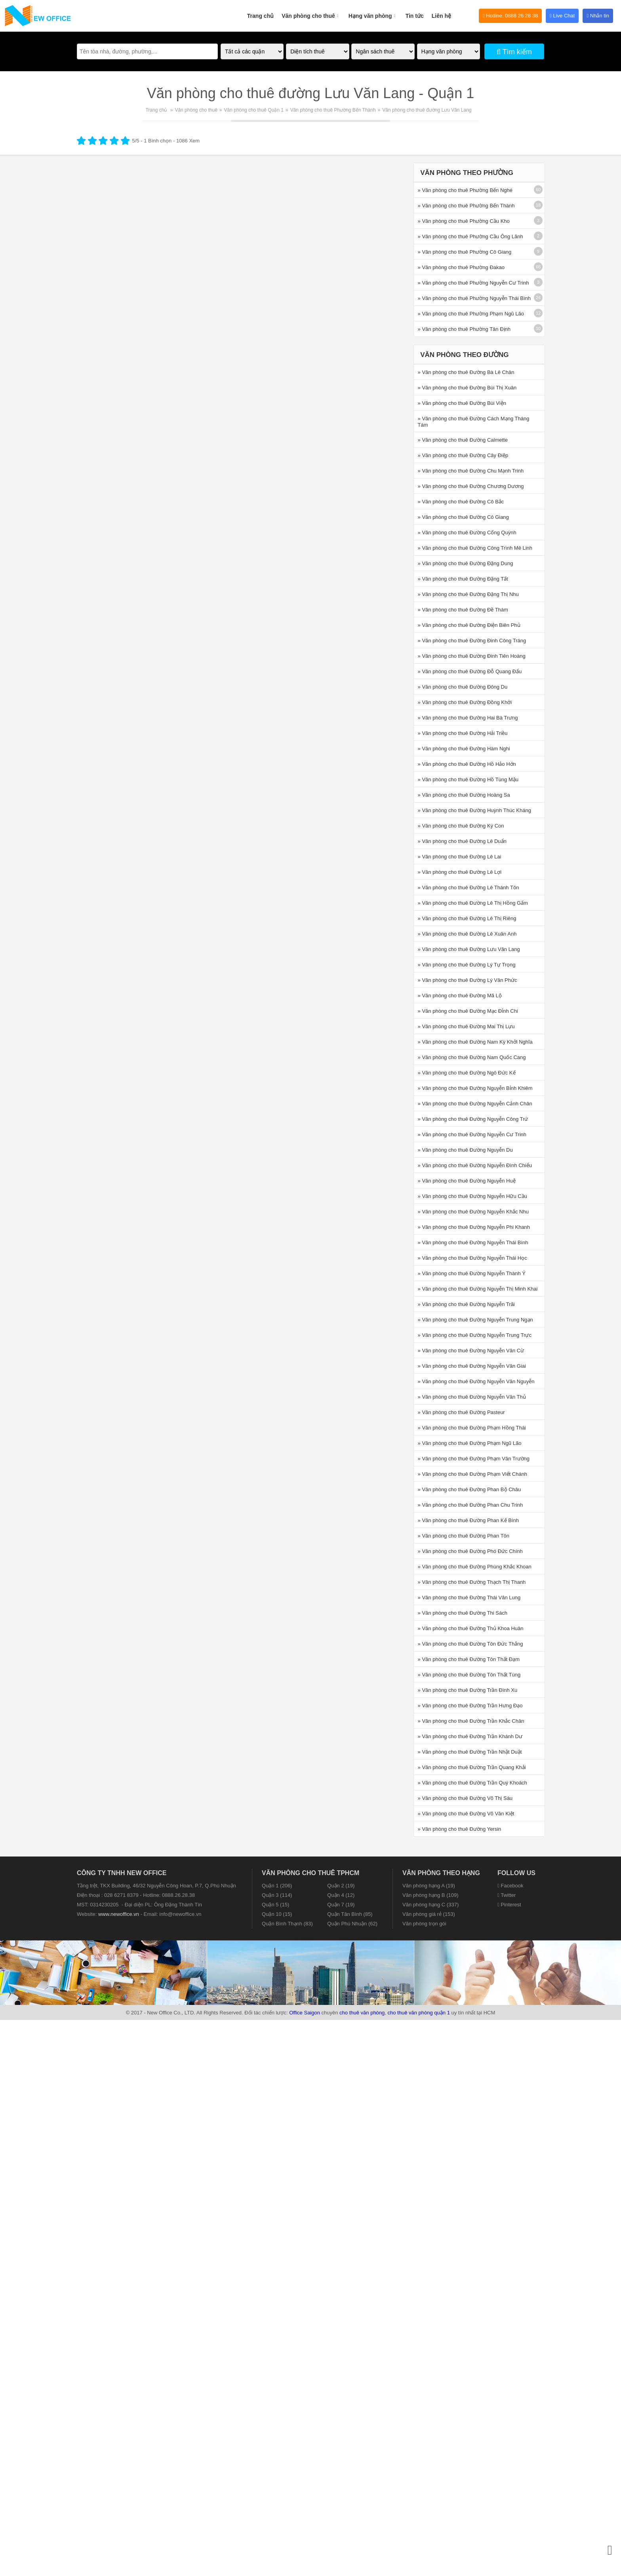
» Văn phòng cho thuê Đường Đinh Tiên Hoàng (472, 656)
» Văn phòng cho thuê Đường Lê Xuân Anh (467, 934)
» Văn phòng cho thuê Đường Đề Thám (463, 610)
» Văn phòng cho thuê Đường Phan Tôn (463, 1536)
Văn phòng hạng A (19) (428, 1886)
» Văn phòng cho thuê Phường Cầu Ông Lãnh (470, 236)
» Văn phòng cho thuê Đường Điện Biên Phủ (469, 625)
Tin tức (415, 16)
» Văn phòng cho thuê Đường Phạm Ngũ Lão (470, 1443)
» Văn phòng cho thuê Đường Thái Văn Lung (469, 1597)
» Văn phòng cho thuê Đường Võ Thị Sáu (465, 1798)
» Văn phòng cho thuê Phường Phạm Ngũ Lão (471, 314)
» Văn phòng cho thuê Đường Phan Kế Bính (468, 1520)
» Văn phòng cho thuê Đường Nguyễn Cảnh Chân (475, 1104)
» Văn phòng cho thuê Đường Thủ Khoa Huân (471, 1628)
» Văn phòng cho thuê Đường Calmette (463, 440)
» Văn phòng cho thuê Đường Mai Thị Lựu (466, 1026)
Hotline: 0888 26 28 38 (510, 16)
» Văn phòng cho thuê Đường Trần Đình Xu (468, 1690)
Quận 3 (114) (277, 1895)
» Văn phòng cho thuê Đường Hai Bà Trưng (468, 718)
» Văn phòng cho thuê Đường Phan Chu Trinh (470, 1505)
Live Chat (562, 16)
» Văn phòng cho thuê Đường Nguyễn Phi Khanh (474, 1227)
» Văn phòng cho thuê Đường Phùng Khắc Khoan (474, 1567)
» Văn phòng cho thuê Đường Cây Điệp (463, 455)
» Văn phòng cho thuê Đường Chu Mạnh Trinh (471, 471)
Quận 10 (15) (277, 1914)
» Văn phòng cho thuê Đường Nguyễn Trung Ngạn (475, 1320)
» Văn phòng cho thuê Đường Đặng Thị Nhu (468, 594)
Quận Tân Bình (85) (349, 1914)
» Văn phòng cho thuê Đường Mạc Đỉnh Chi (468, 1011)
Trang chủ (260, 16)
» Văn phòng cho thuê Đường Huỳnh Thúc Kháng (474, 810)
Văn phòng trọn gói (424, 1924)
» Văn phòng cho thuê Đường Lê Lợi (459, 872)
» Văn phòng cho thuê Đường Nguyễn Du (465, 1150)
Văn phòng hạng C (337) (430, 1905)
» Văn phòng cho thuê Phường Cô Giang (465, 252)
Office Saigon (304, 2013)
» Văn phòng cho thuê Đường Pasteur (461, 1412)
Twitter (506, 1895)
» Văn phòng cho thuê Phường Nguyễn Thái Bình (474, 298)
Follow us (516, 1873)
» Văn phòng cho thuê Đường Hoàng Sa (464, 795)
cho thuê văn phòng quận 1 (419, 2013)
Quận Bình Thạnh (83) (287, 1924)
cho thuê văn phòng (362, 2013)
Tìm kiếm (514, 52)
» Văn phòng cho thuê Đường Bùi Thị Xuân (467, 388)
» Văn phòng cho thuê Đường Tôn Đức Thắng (470, 1644)
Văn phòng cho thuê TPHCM (310, 1873)
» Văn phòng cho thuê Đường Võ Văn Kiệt (466, 1814)
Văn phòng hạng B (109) (430, 1895)
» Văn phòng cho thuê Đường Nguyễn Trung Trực (474, 1335)
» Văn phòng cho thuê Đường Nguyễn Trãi (466, 1304)
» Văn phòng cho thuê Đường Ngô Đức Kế (467, 1073)
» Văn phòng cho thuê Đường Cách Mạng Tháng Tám (474, 422)
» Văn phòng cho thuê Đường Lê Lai (459, 857)
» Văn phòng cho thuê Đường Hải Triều (463, 733)
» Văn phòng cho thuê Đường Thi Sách (462, 1613)
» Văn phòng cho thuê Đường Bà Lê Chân (466, 372)
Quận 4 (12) (340, 1895)
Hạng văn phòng (373, 11)
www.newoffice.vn (118, 1914)
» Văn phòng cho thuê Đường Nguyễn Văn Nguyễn (476, 1381)
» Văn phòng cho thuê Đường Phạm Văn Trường (474, 1459)
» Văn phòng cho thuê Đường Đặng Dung (465, 563)
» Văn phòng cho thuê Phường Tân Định (464, 329)
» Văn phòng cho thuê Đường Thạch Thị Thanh (472, 1582)
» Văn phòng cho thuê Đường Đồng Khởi (465, 702)
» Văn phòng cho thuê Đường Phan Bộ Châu (469, 1489)
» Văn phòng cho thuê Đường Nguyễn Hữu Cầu (472, 1196)
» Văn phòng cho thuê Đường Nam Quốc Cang (472, 1057)
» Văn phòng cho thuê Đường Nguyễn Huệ (467, 1181)
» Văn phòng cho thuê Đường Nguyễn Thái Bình (473, 1242)
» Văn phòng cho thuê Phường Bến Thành (466, 206)
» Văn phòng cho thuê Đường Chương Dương (471, 486)
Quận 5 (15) (275, 1905)
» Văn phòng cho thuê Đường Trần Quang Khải (472, 1767)
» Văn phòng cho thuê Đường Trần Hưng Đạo (470, 1705)
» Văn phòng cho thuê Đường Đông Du (463, 687)
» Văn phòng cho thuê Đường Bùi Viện (462, 403)
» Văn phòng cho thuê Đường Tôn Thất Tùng (469, 1675)
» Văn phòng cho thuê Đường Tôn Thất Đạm (469, 1659)
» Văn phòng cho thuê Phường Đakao (461, 267)
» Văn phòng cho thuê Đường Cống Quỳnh (467, 532)
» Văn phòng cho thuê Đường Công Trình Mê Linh (475, 548)
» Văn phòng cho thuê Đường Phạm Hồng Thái (472, 1428)
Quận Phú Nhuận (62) (352, 1924)
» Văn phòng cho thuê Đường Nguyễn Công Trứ (473, 1119)
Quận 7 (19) (340, 1905)
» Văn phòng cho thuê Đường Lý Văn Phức (467, 980)
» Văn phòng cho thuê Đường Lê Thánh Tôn (468, 887)
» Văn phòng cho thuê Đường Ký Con (461, 826)
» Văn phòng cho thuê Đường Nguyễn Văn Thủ (472, 1397)
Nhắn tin (598, 16)
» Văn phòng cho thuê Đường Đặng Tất (463, 579)
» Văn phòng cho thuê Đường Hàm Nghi (464, 749)
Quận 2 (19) (340, 1886)
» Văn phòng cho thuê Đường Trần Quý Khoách (472, 1783)
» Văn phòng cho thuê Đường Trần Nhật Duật (470, 1752)
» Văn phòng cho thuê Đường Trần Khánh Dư (470, 1736)
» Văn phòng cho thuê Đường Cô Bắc (461, 502)
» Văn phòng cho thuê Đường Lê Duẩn (462, 841)
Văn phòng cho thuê (311, 11)
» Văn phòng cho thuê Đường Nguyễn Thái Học (472, 1258)
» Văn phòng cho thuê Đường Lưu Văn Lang (469, 949)
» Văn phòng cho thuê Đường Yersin (459, 1829)
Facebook (510, 1886)
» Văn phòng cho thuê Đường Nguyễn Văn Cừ (471, 1350)
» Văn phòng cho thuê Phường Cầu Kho (464, 221)
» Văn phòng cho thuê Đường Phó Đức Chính (470, 1551)
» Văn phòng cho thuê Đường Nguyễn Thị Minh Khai (478, 1289)
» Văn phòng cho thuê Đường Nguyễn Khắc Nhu (473, 1212)
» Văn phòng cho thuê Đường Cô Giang (463, 517)
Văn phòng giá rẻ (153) (428, 1914)
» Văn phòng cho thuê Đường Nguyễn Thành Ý (472, 1273)
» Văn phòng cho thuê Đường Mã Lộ (460, 996)
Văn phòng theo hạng (441, 1873)
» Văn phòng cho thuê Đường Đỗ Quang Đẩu (470, 671)
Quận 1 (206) (277, 1886)
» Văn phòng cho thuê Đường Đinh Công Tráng (472, 641)
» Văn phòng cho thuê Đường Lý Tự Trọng (467, 965)
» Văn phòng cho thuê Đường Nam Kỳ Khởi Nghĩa (475, 1042)
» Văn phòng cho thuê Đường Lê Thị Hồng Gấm (473, 903)
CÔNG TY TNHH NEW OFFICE (121, 1873)
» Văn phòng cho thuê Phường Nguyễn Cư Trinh (473, 283)
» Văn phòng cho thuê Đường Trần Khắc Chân (471, 1721)
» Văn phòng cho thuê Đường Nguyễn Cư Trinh (472, 1134)
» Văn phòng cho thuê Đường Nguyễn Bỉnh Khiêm (475, 1088)
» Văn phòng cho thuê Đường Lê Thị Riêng (467, 918)
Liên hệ (441, 16)
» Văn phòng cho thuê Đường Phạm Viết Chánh (473, 1474)
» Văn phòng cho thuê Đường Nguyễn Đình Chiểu (475, 1165)
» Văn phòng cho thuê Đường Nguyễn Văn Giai (472, 1366)
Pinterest (509, 1905)
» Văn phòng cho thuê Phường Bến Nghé (465, 190)
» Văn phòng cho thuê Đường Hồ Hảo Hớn (467, 764)
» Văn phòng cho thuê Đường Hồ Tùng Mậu (468, 779)
